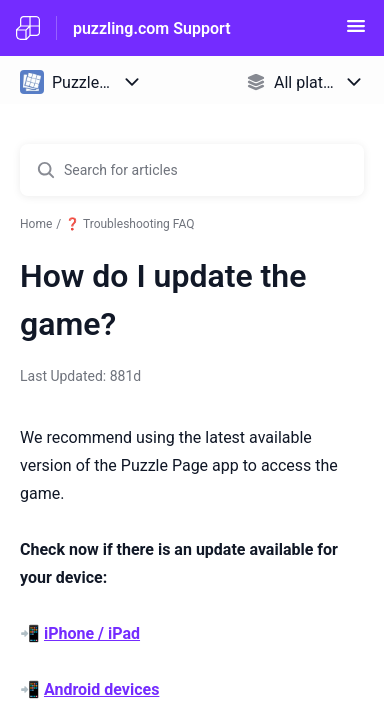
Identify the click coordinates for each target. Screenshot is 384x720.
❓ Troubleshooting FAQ (129, 224)
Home (36, 224)
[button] (356, 32)
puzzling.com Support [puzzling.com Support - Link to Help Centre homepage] (152, 28)
